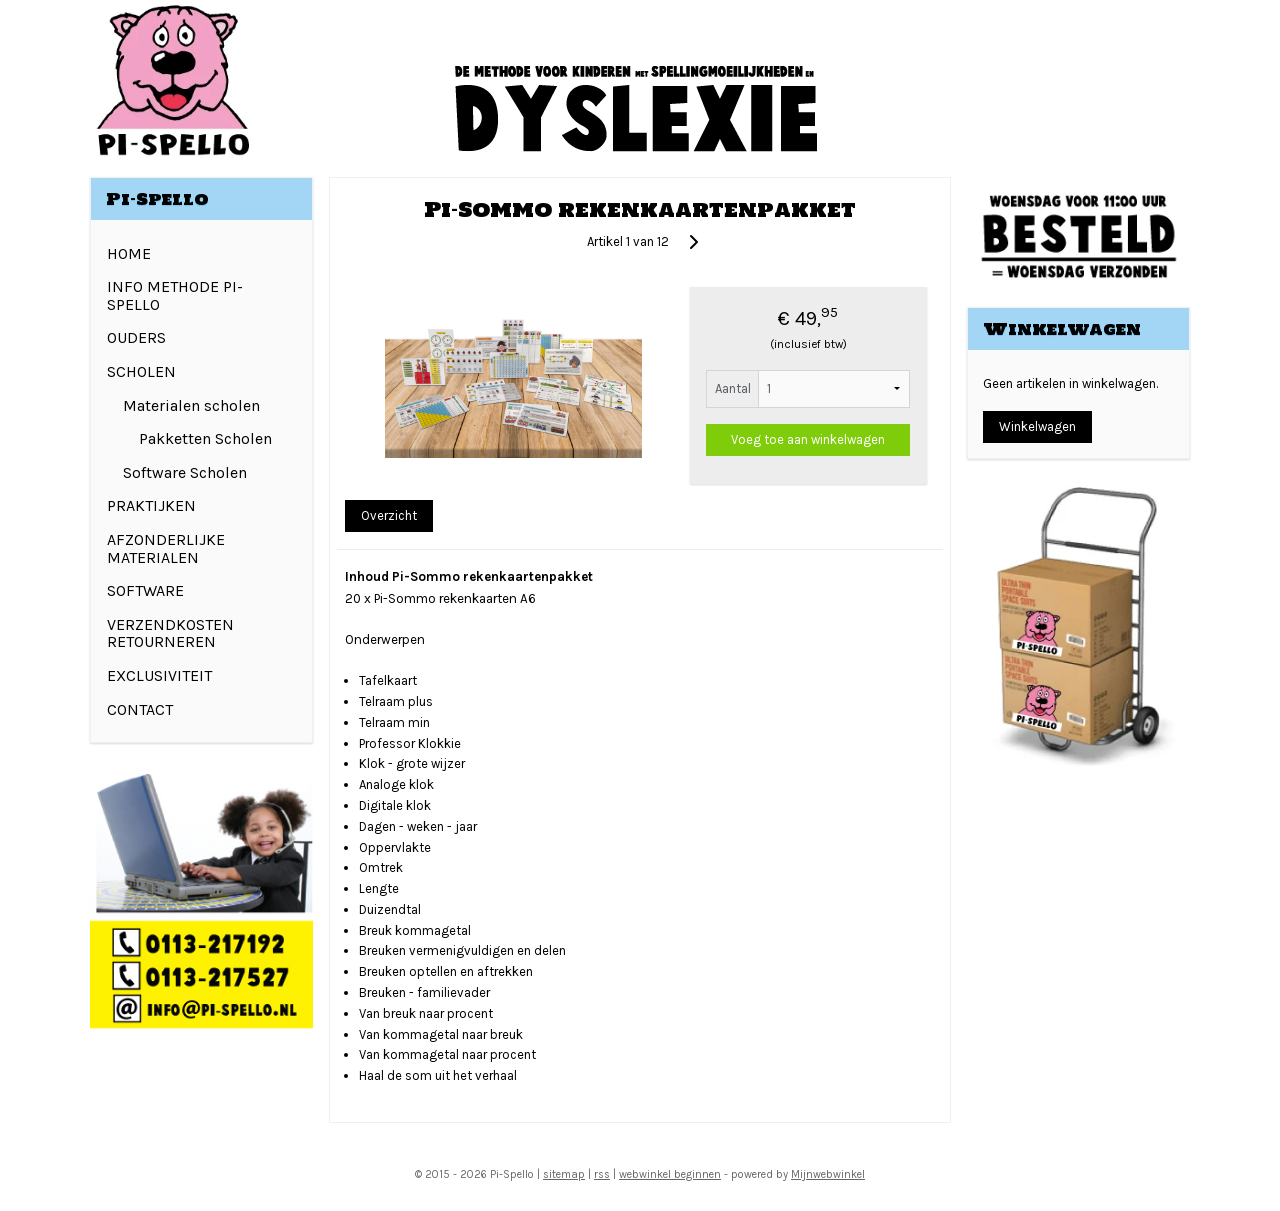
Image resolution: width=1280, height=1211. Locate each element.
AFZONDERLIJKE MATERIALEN (166, 548)
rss (602, 1174)
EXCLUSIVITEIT (159, 675)
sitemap (564, 1174)
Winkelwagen (1037, 426)
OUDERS (136, 337)
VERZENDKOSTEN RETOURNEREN (170, 633)
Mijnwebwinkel (828, 1174)
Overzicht (389, 515)
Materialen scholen (191, 405)
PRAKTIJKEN (151, 505)
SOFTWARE (145, 590)
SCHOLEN (141, 371)
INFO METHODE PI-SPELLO (175, 295)
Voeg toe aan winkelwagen (808, 439)
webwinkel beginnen (670, 1174)
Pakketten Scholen (205, 438)
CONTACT (140, 709)
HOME (129, 253)
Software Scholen (185, 472)
